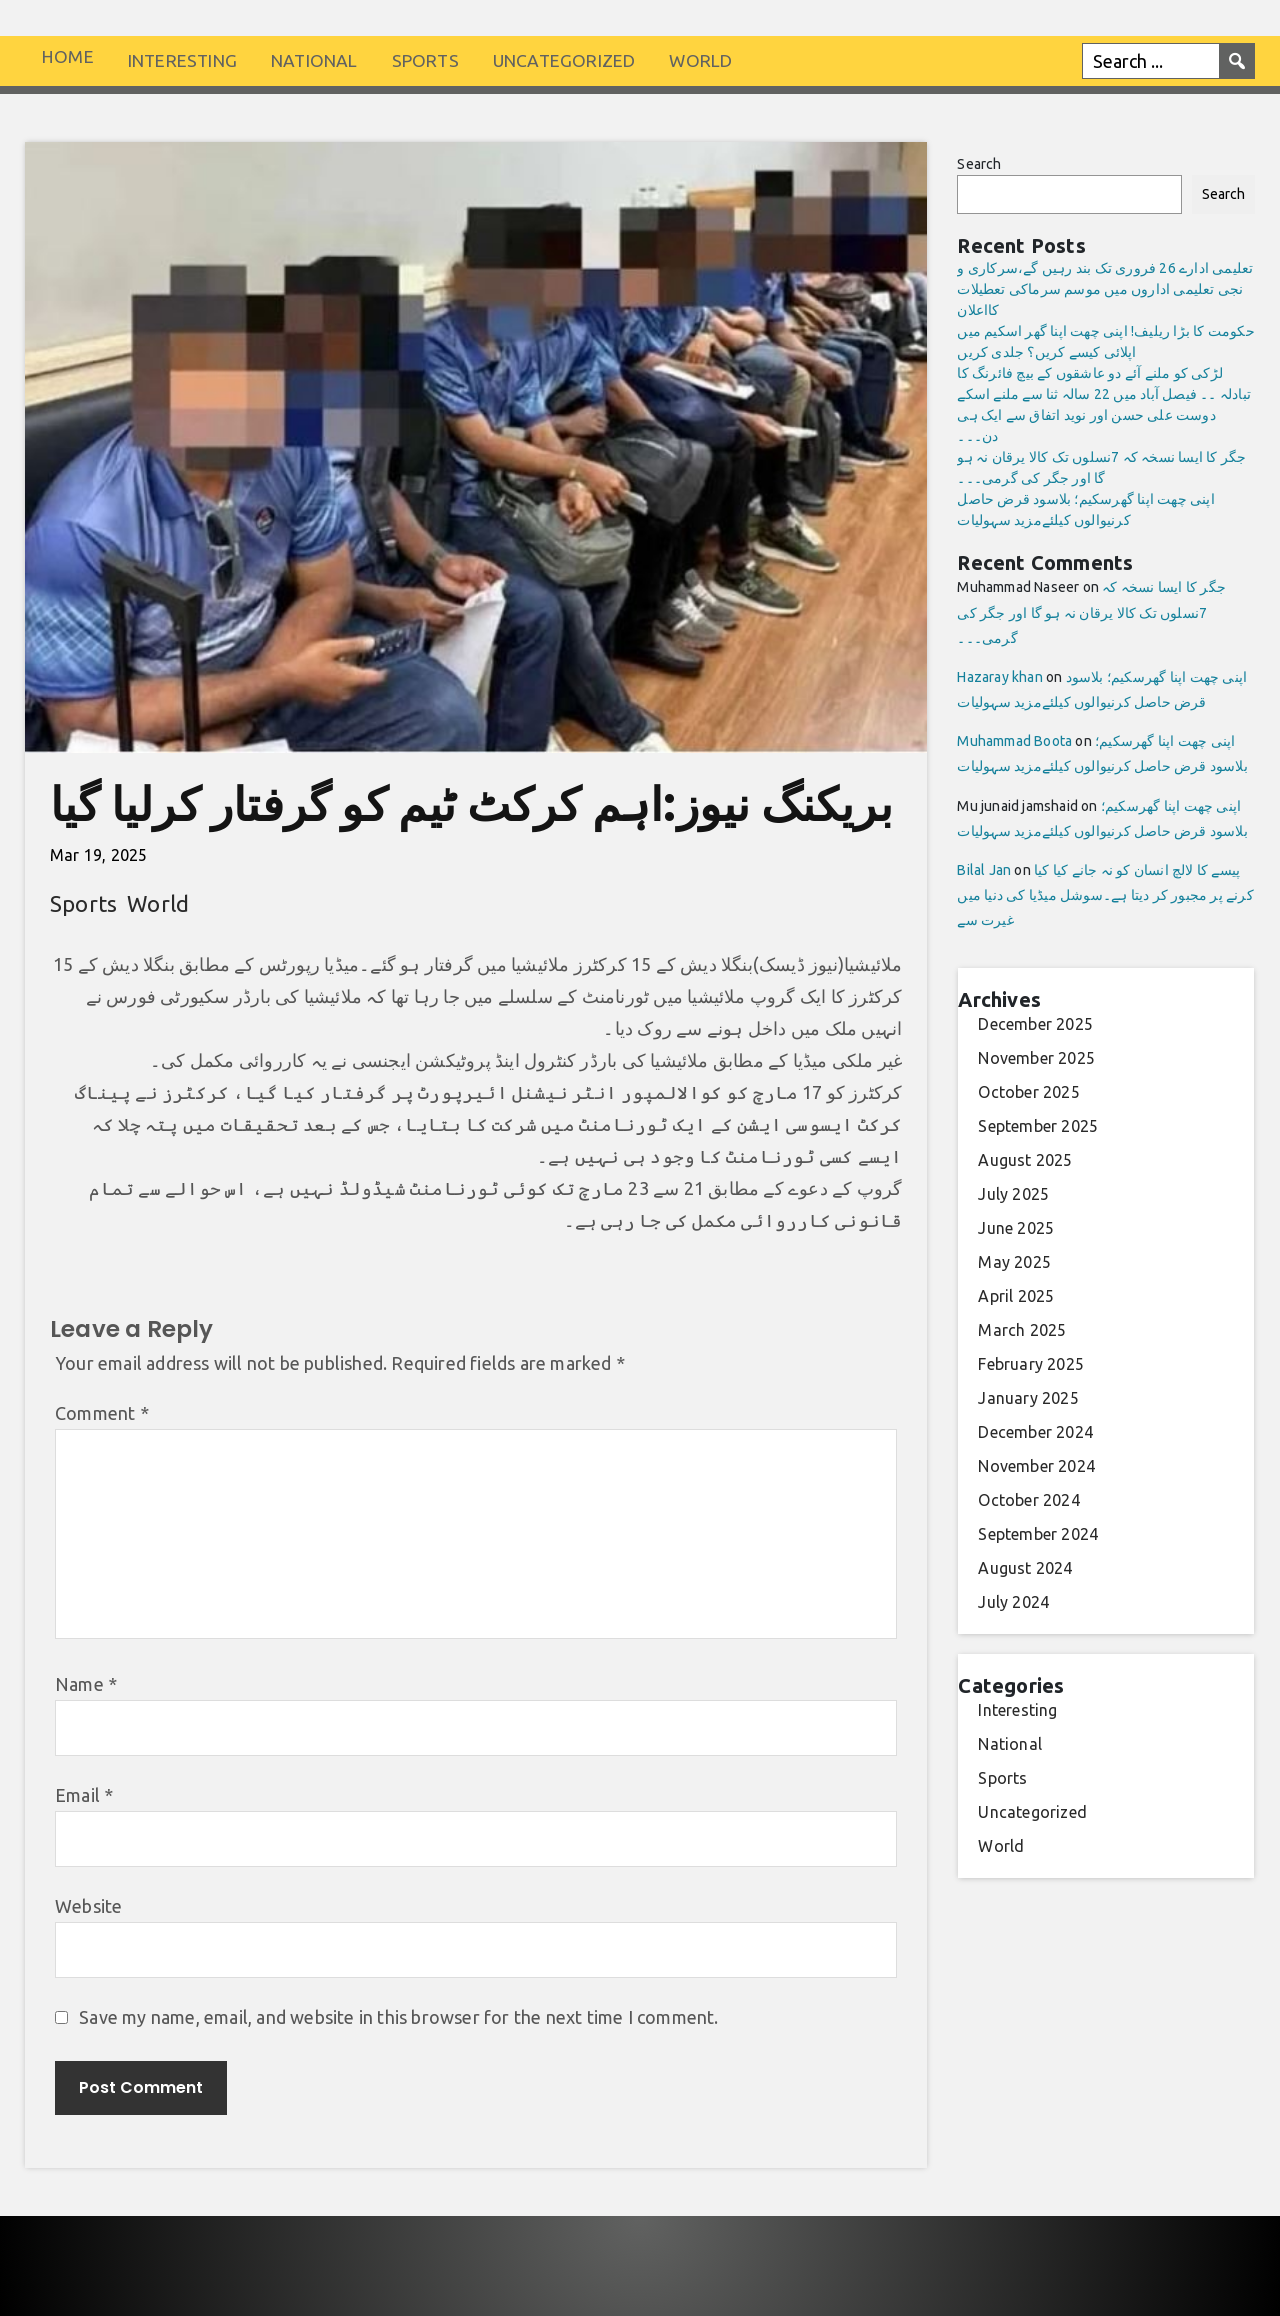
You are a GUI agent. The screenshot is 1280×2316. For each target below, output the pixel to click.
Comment (102, 1413)
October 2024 (1028, 1500)
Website (88, 1906)
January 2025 (1028, 1398)
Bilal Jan (984, 870)
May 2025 (1014, 1262)
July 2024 (1013, 1602)
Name (86, 1684)
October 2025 (1028, 1092)
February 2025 (1031, 1364)
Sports (425, 60)
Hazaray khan (999, 677)
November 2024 (1036, 1466)
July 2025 (1013, 1194)
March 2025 (1022, 1330)
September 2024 (1038, 1534)
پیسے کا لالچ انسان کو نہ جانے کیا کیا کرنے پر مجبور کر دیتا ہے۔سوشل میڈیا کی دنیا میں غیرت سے (1105, 895)
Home (68, 56)
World (700, 60)
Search (979, 164)
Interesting (182, 60)
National (314, 60)
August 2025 (1025, 1160)
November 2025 (1036, 1058)
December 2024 (1035, 1432)
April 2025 (1016, 1296)
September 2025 (1038, 1126)
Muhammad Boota (1014, 741)
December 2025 (1035, 1024)
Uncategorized (564, 60)
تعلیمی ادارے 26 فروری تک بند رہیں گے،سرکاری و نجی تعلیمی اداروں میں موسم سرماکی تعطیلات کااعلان (1105, 289)
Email (84, 1795)
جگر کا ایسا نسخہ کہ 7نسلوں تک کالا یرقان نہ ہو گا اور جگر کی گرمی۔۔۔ (1091, 612)
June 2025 (1016, 1228)
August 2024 (1025, 1568)
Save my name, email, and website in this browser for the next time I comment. (398, 2017)
